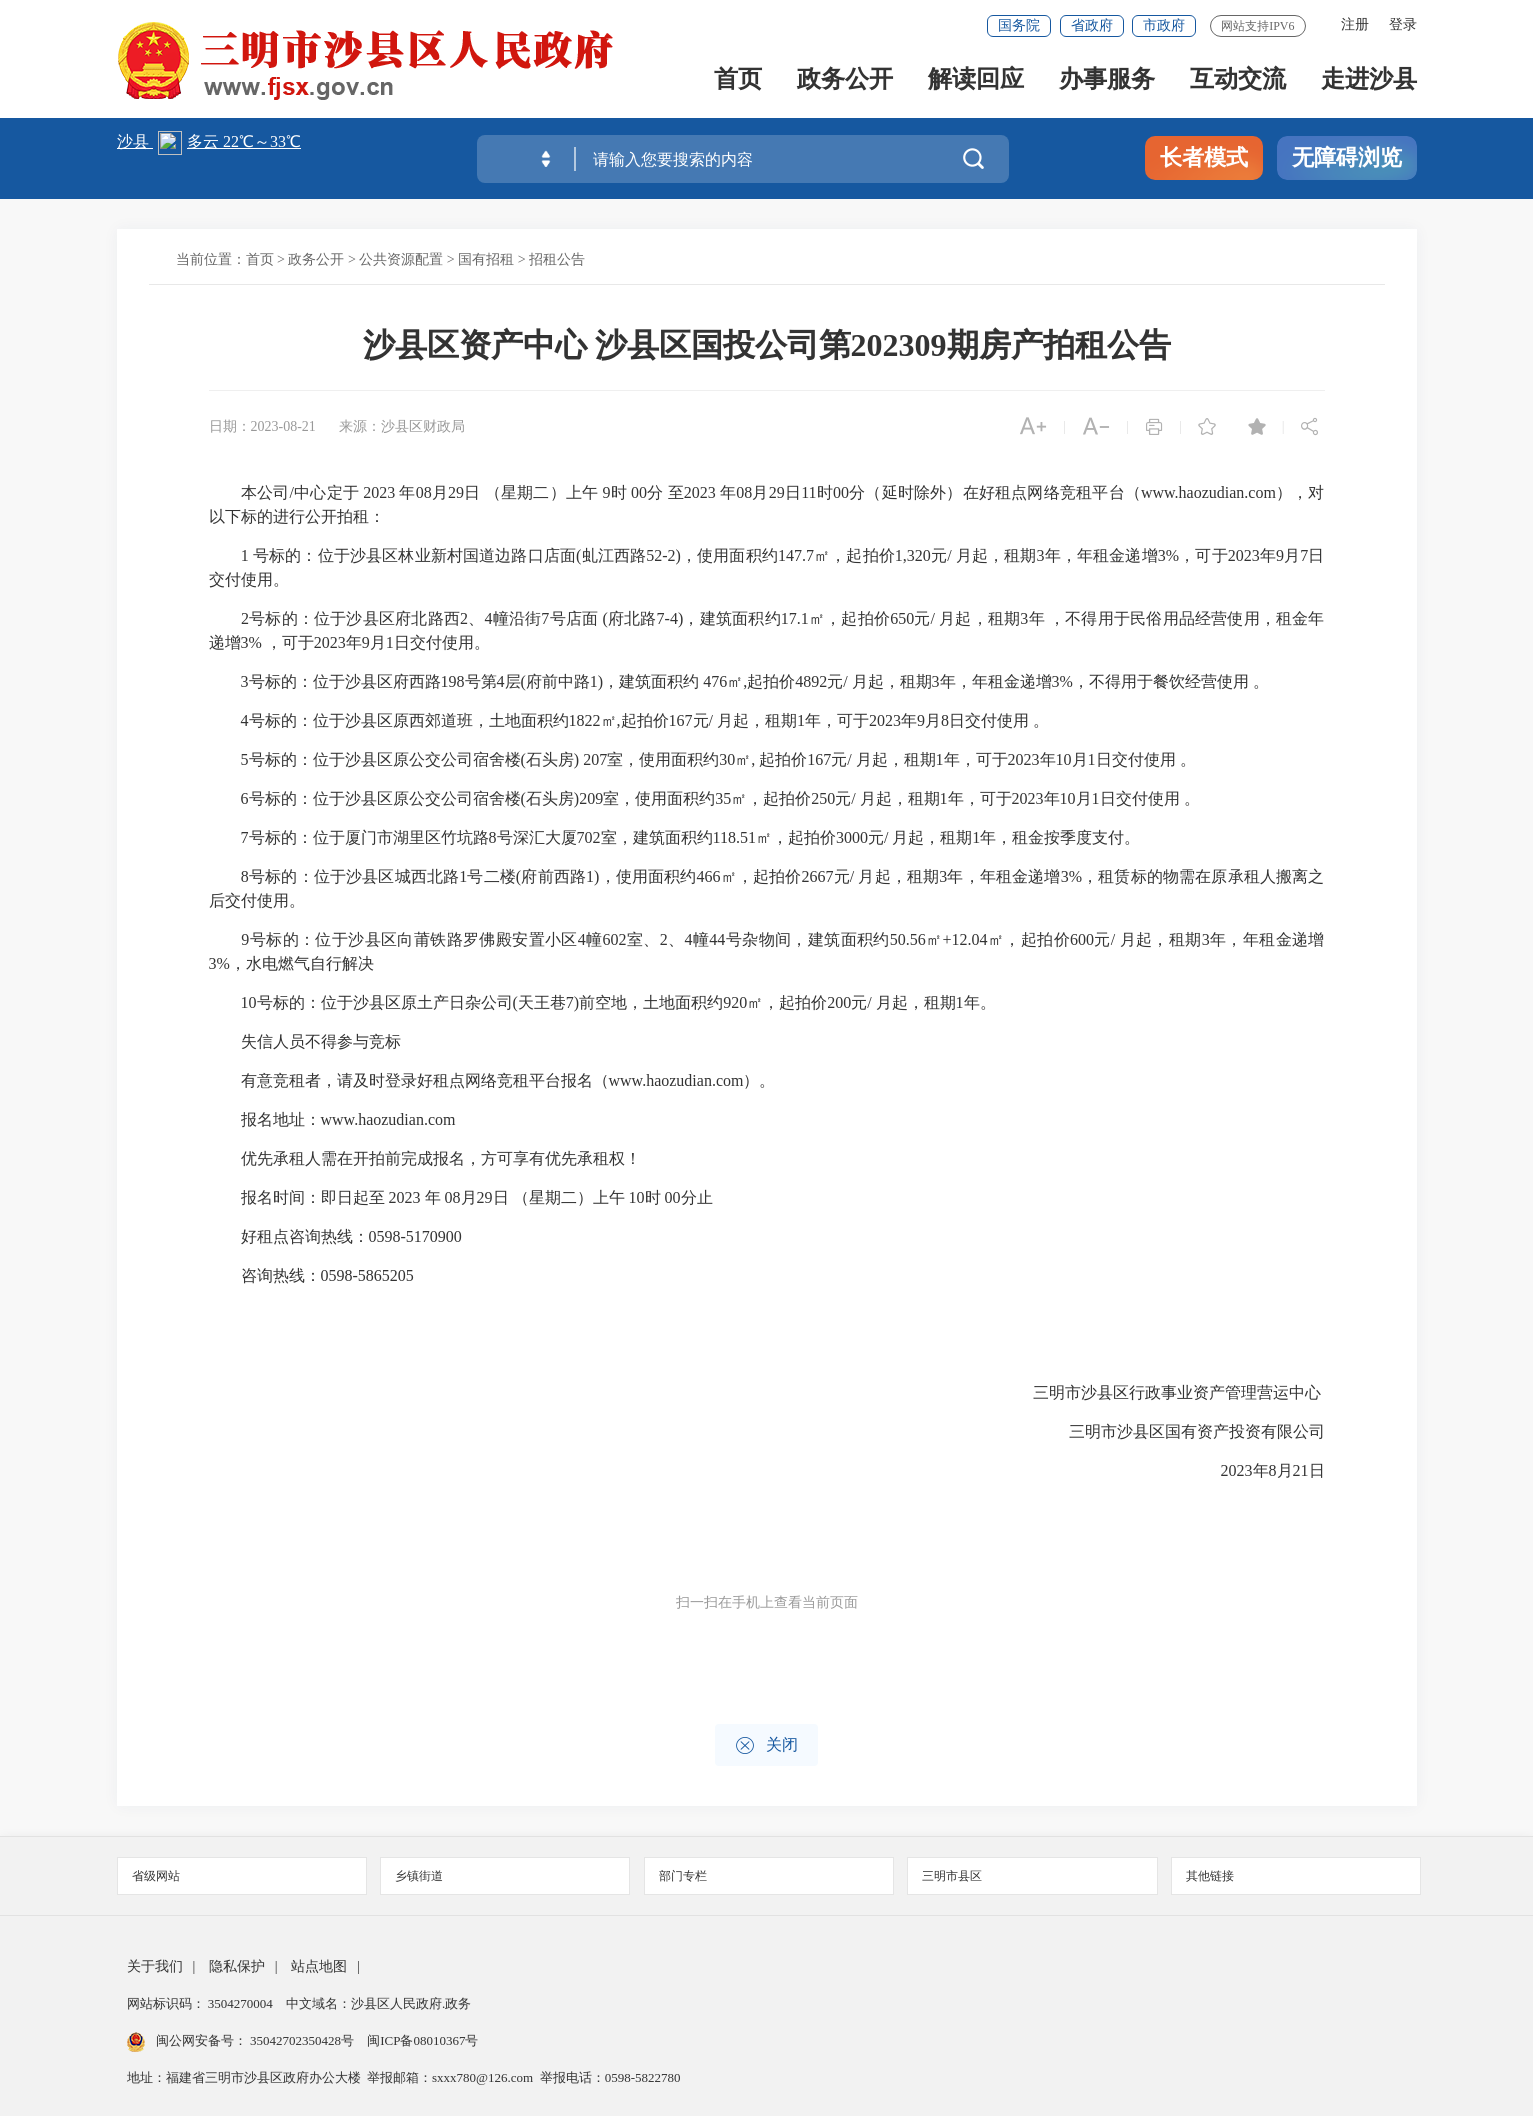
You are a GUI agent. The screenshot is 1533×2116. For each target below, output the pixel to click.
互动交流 (1238, 81)
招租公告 (557, 259)
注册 (1355, 24)
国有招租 (486, 259)
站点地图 (319, 1966)
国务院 (1019, 25)
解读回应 (976, 81)
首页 (738, 81)
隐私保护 (237, 1966)
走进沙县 (1369, 81)
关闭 (766, 1745)
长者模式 (1204, 157)
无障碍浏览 (1347, 157)
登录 (1403, 24)
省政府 (1092, 25)
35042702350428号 (302, 2040)
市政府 (1164, 25)
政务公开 (845, 81)
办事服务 (1107, 81)
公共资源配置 (401, 259)
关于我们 (155, 1966)
